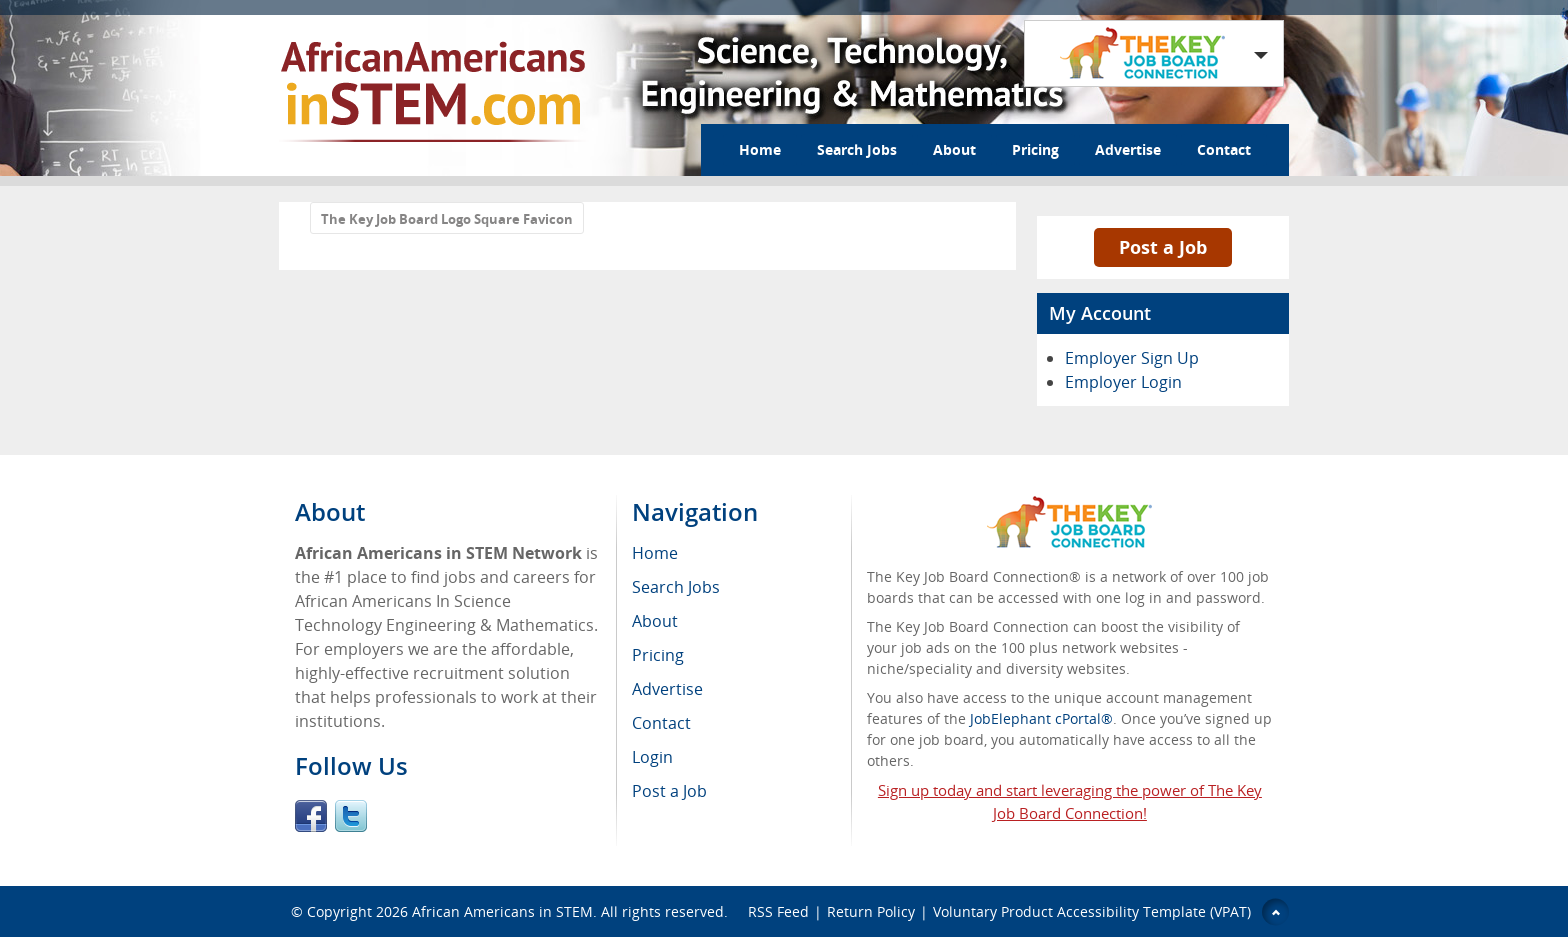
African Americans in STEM (502, 911)
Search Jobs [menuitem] (676, 587)
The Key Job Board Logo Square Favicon (447, 219)
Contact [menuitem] (661, 723)
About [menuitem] (655, 621)
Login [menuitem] (652, 757)
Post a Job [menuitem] (669, 791)
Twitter (351, 816)
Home (760, 149)
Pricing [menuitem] (658, 655)
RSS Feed (778, 911)
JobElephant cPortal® (1041, 718)
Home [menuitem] (655, 553)
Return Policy (871, 911)
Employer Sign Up (1132, 358)
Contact (1224, 149)
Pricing (1035, 149)
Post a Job (1163, 247)
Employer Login (1123, 382)
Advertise (1128, 149)
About (954, 149)
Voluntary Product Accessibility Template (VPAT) (1092, 911)
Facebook (311, 816)
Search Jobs (857, 149)
